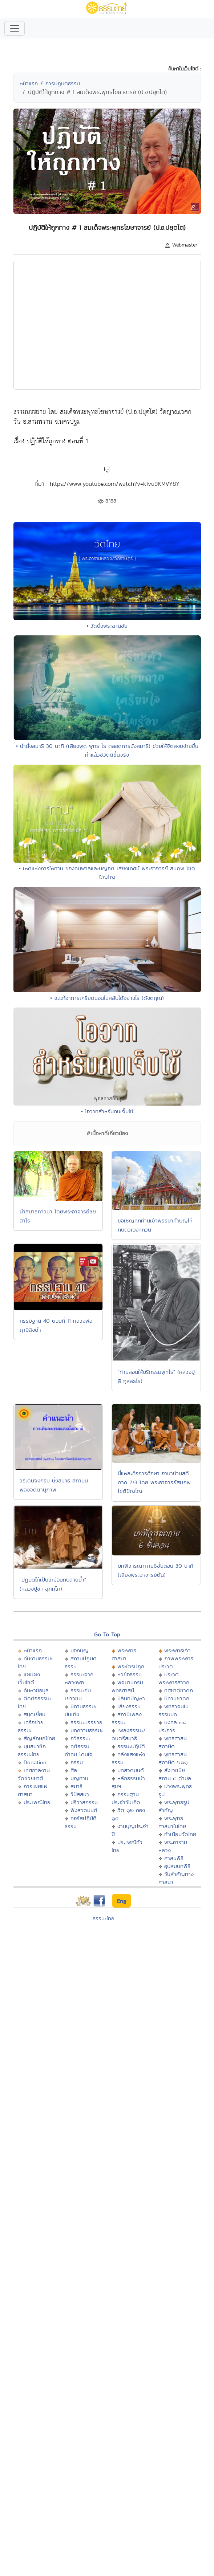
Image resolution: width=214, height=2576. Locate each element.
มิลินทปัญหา (131, 1698)
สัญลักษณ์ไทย (39, 1738)
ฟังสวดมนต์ (83, 1810)
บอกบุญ (79, 1650)
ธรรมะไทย (103, 1918)
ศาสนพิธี (173, 1858)
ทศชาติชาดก (178, 1690)
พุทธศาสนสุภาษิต (172, 1742)
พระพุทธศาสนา (124, 1654)
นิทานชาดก (176, 1698)
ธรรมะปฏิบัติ (131, 1746)
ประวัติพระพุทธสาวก (173, 1678)
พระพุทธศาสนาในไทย (172, 1822)
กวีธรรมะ (80, 1738)
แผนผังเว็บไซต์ (29, 1678)
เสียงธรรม (129, 1706)
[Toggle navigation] (14, 28)
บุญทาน (79, 1778)
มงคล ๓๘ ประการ (172, 1726)
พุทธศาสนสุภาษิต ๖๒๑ (173, 1758)
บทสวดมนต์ (130, 1770)
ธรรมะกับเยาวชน (78, 1694)
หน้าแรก (29, 83)
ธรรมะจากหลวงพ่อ (79, 1678)
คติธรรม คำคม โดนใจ (79, 1750)
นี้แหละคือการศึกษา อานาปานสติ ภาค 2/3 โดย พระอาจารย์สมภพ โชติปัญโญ (154, 1482)
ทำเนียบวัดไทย (180, 1834)
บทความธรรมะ (86, 1730)
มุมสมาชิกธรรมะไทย (32, 1750)
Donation (35, 1762)
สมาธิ (76, 1786)
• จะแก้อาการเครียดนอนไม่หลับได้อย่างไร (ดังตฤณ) (107, 998)
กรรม (76, 1762)
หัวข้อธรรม (129, 1674)
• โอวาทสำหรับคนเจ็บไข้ (107, 1111)
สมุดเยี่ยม (34, 1714)
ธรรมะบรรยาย (86, 1722)
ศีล (73, 1770)
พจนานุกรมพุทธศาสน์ (127, 1686)
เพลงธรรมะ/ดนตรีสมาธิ (128, 1734)
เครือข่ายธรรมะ (31, 1726)
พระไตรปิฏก (130, 1666)
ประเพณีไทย (37, 1802)
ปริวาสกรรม (84, 1802)
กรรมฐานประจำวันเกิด (126, 1798)
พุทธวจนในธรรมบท (173, 1710)
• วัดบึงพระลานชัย (107, 626)
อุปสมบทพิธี (177, 1866)
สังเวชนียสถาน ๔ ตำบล (174, 1774)
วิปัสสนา (79, 1794)
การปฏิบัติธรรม (62, 83)
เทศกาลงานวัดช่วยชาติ (34, 1774)
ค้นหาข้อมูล (36, 1690)
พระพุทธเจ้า (177, 1650)
